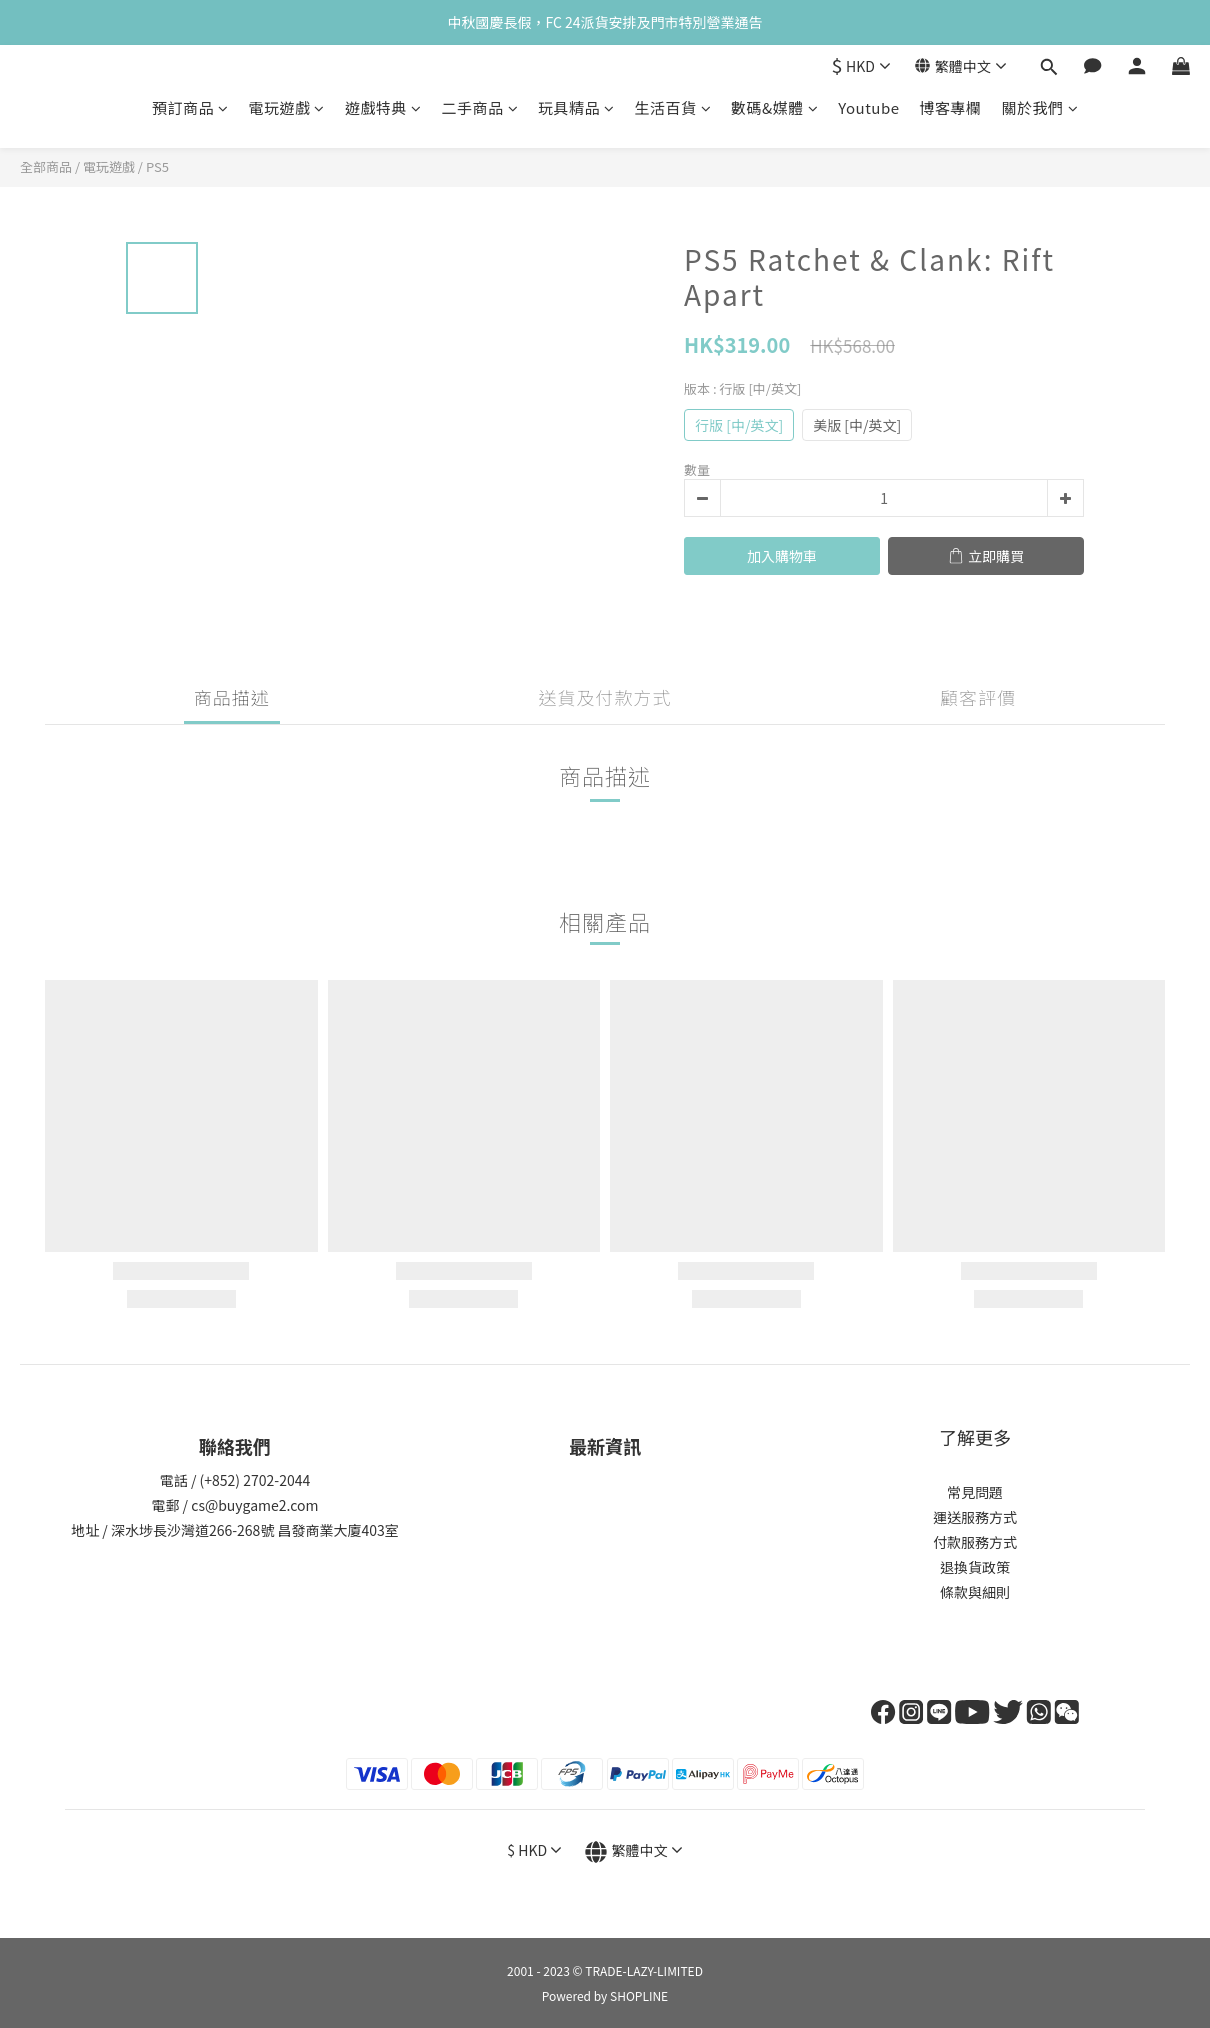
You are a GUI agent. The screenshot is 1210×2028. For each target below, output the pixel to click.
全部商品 (46, 166)
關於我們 (1040, 107)
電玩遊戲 (286, 107)
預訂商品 (190, 107)
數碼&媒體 (774, 107)
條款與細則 (975, 1592)
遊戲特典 (383, 107)
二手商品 (479, 107)
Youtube (868, 107)
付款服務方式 (975, 1542)
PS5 (157, 166)
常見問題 (975, 1492)
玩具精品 (576, 107)
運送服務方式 (975, 1517)
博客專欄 (951, 107)
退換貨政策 (975, 1567)
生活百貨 (673, 107)
